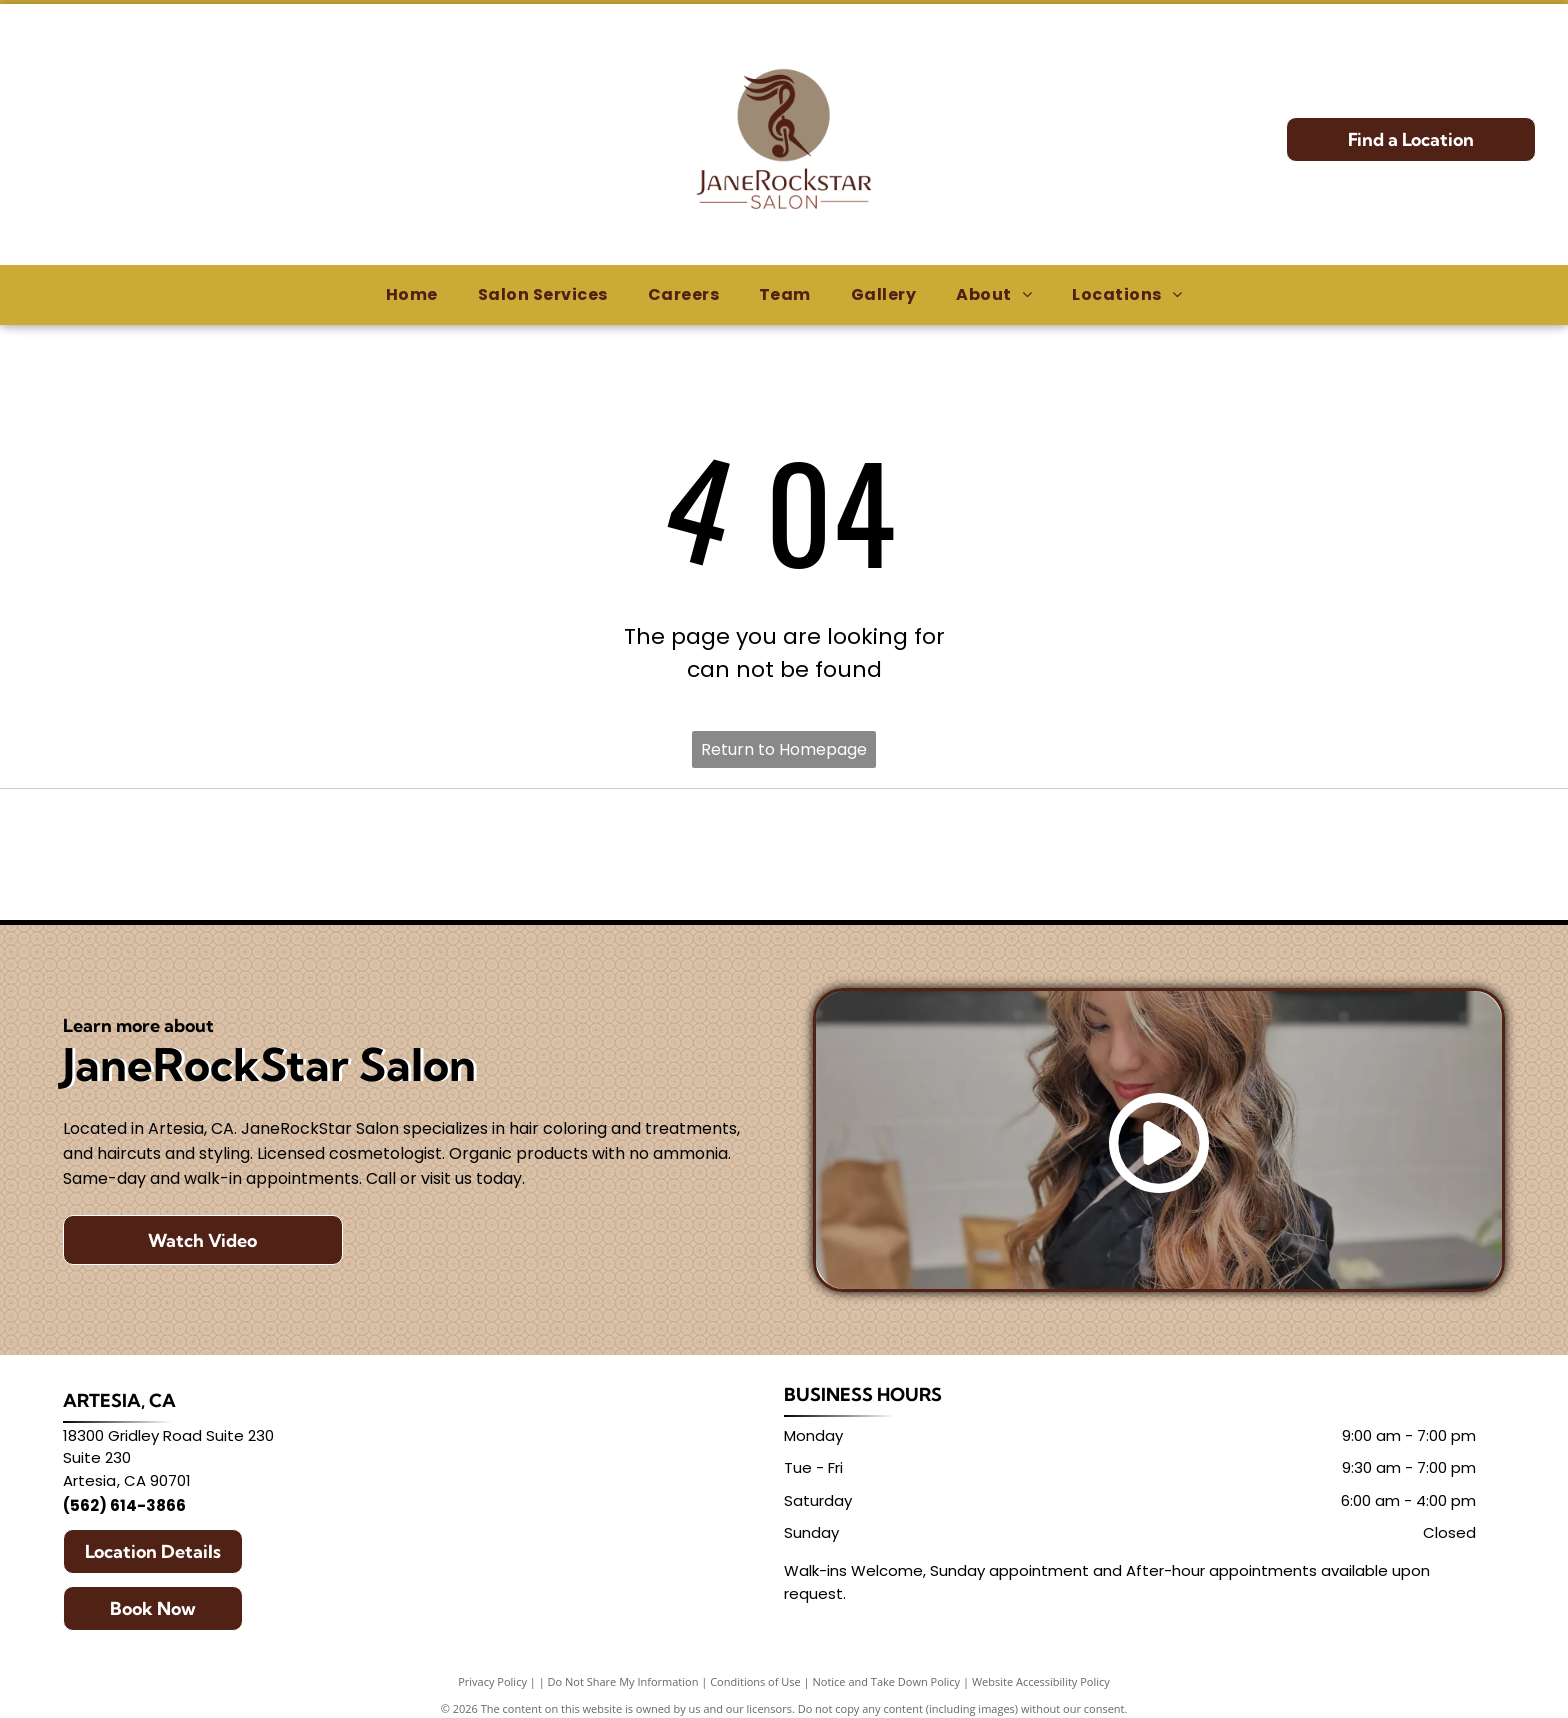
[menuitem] (412, 295)
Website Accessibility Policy (1041, 1681)
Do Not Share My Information (623, 1681)
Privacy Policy (492, 1681)
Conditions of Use (755, 1681)
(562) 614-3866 (124, 1505)
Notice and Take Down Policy (887, 1681)
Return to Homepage (784, 749)
